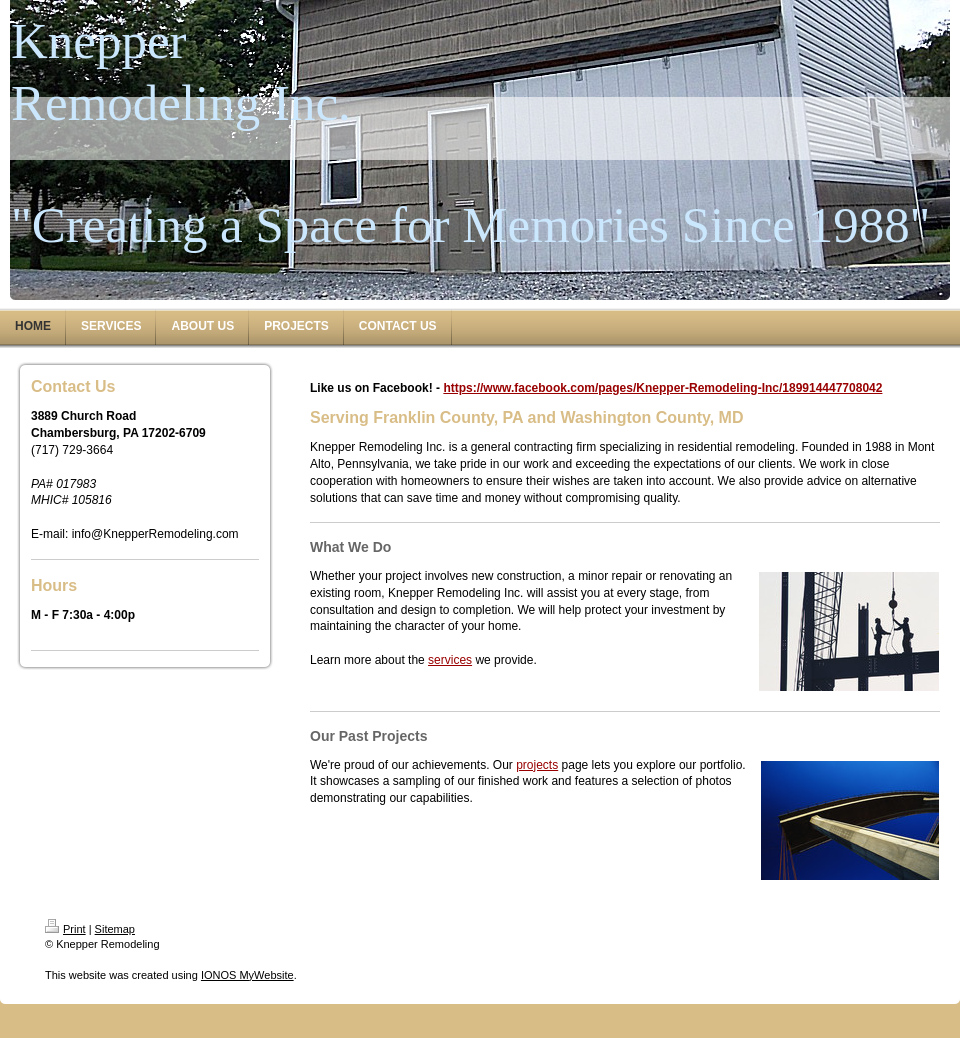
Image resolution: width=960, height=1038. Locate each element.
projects (537, 765)
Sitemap (115, 929)
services (450, 660)
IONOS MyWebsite (247, 975)
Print (65, 929)
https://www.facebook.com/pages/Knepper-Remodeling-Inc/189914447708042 (662, 388)
